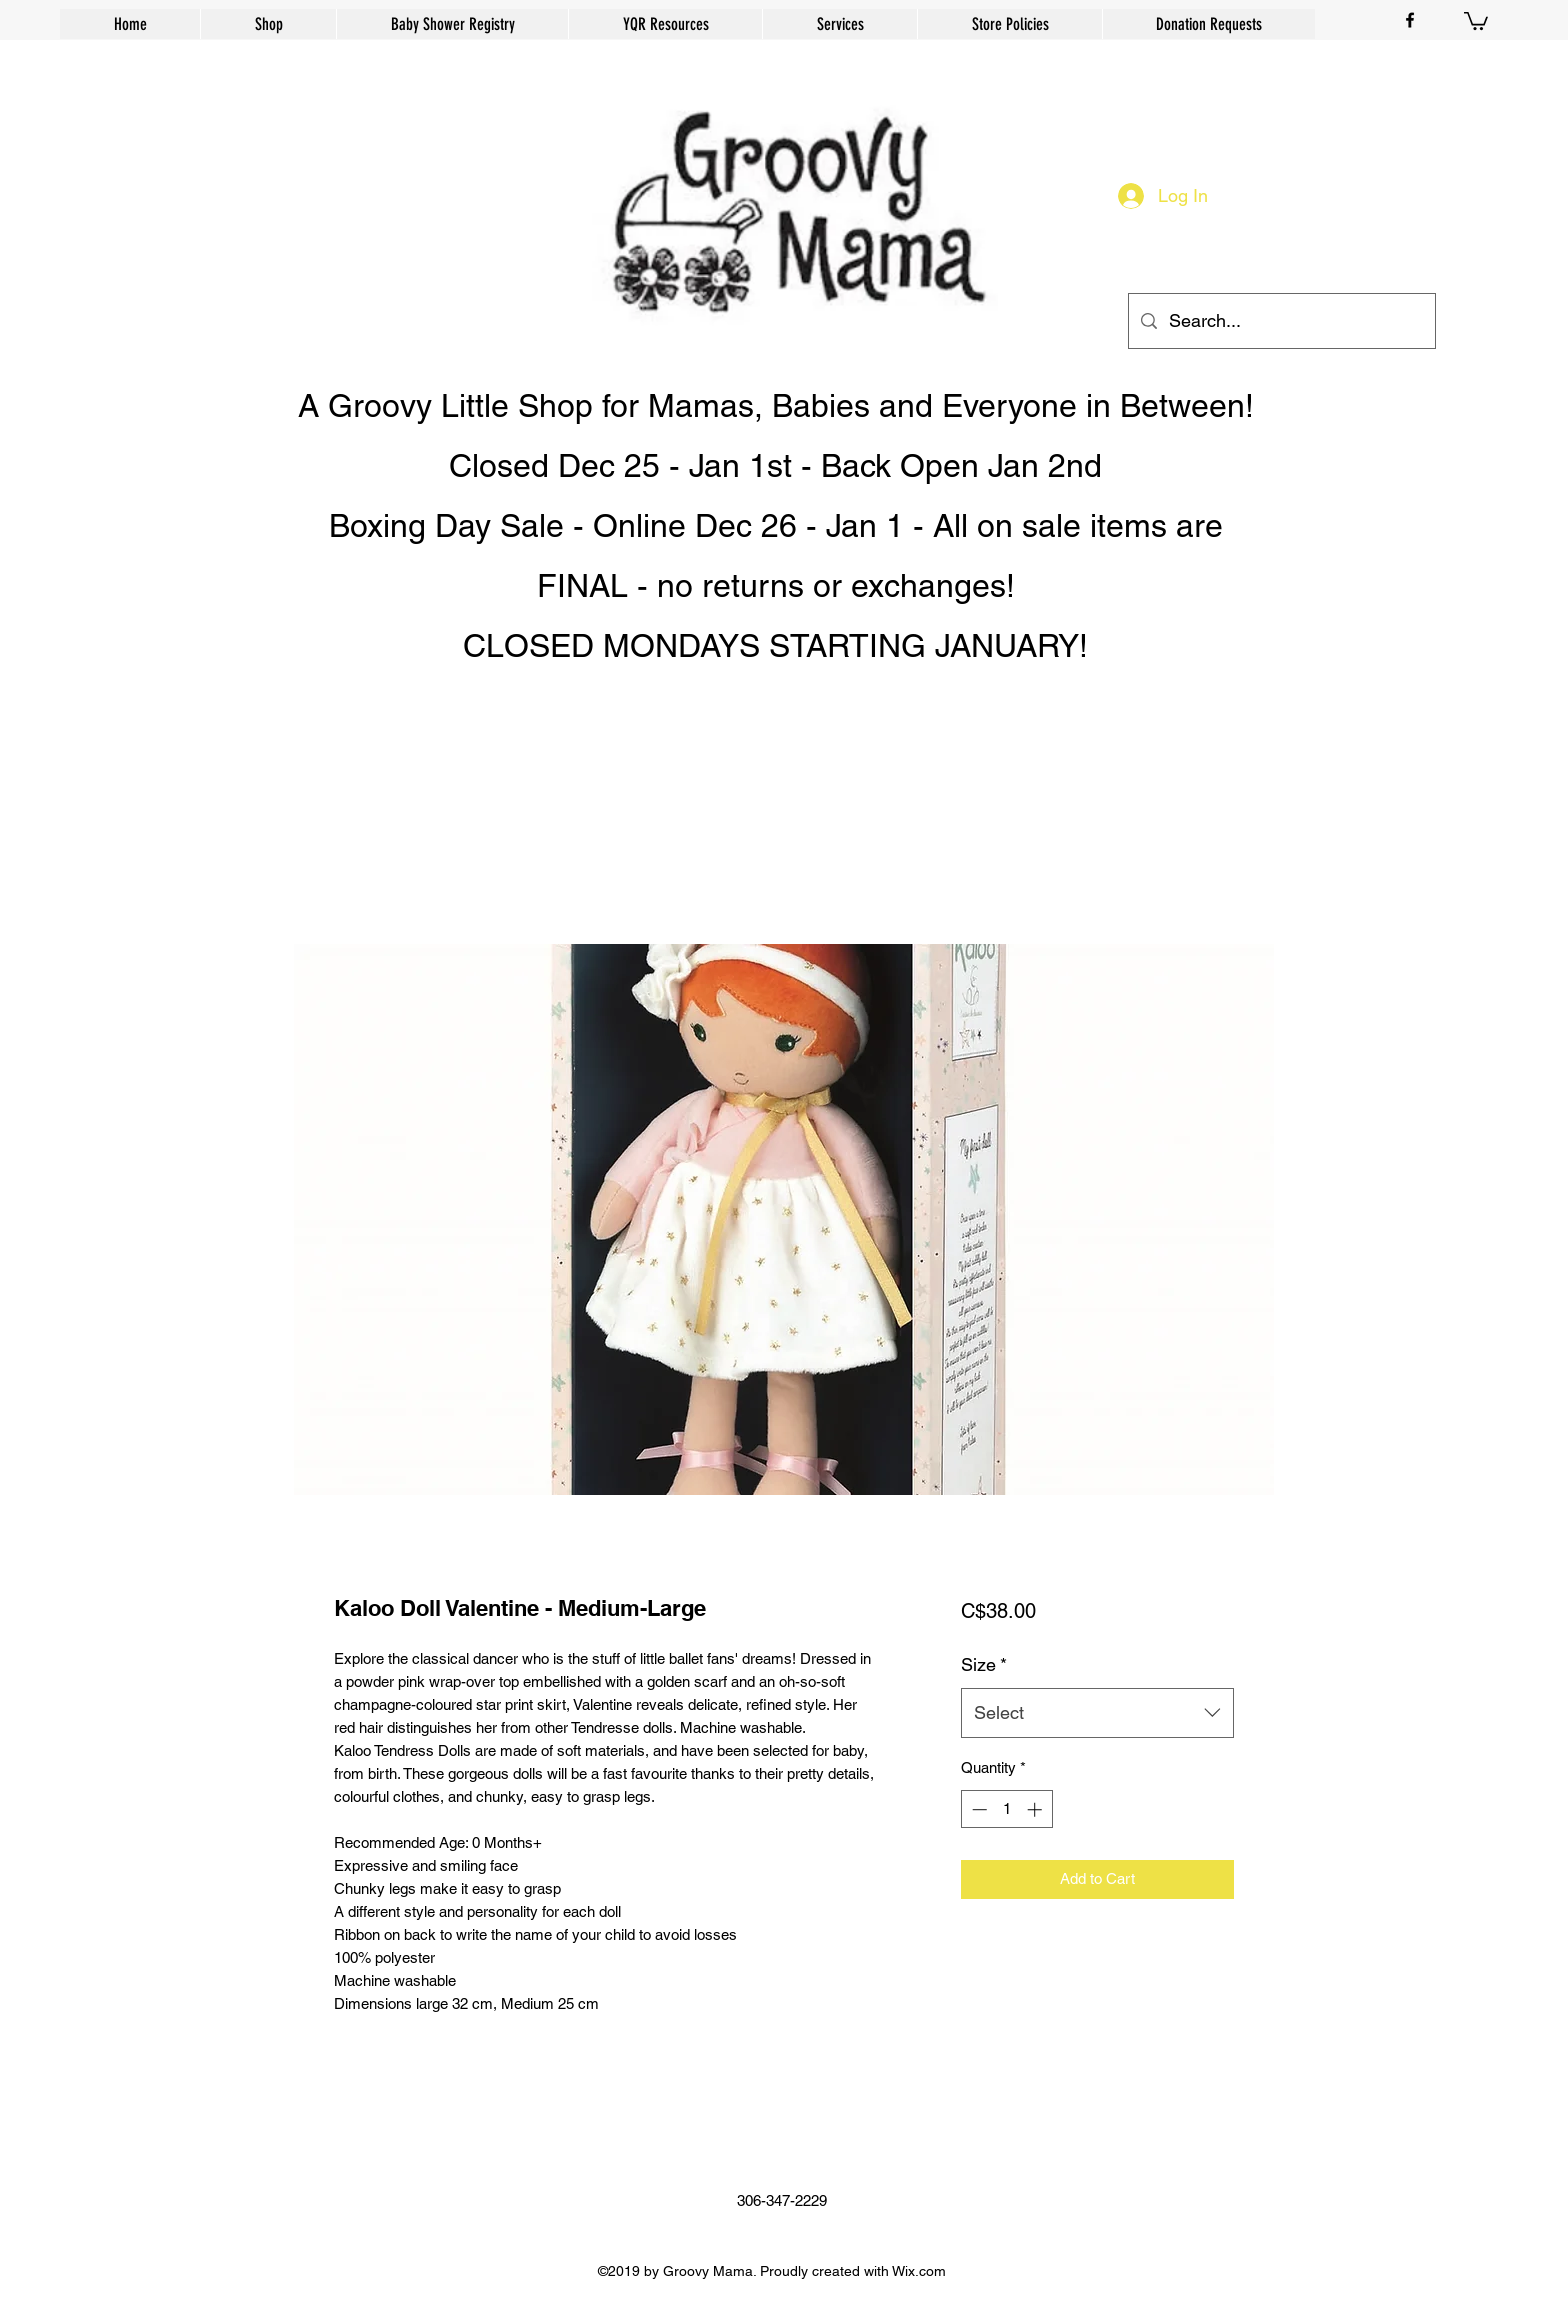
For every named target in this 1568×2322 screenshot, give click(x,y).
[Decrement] (977, 1809)
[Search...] (1281, 321)
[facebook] (1410, 20)
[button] (1476, 20)
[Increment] (1036, 1809)
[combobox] (1097, 1713)
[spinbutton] (1006, 1809)
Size (984, 1664)
